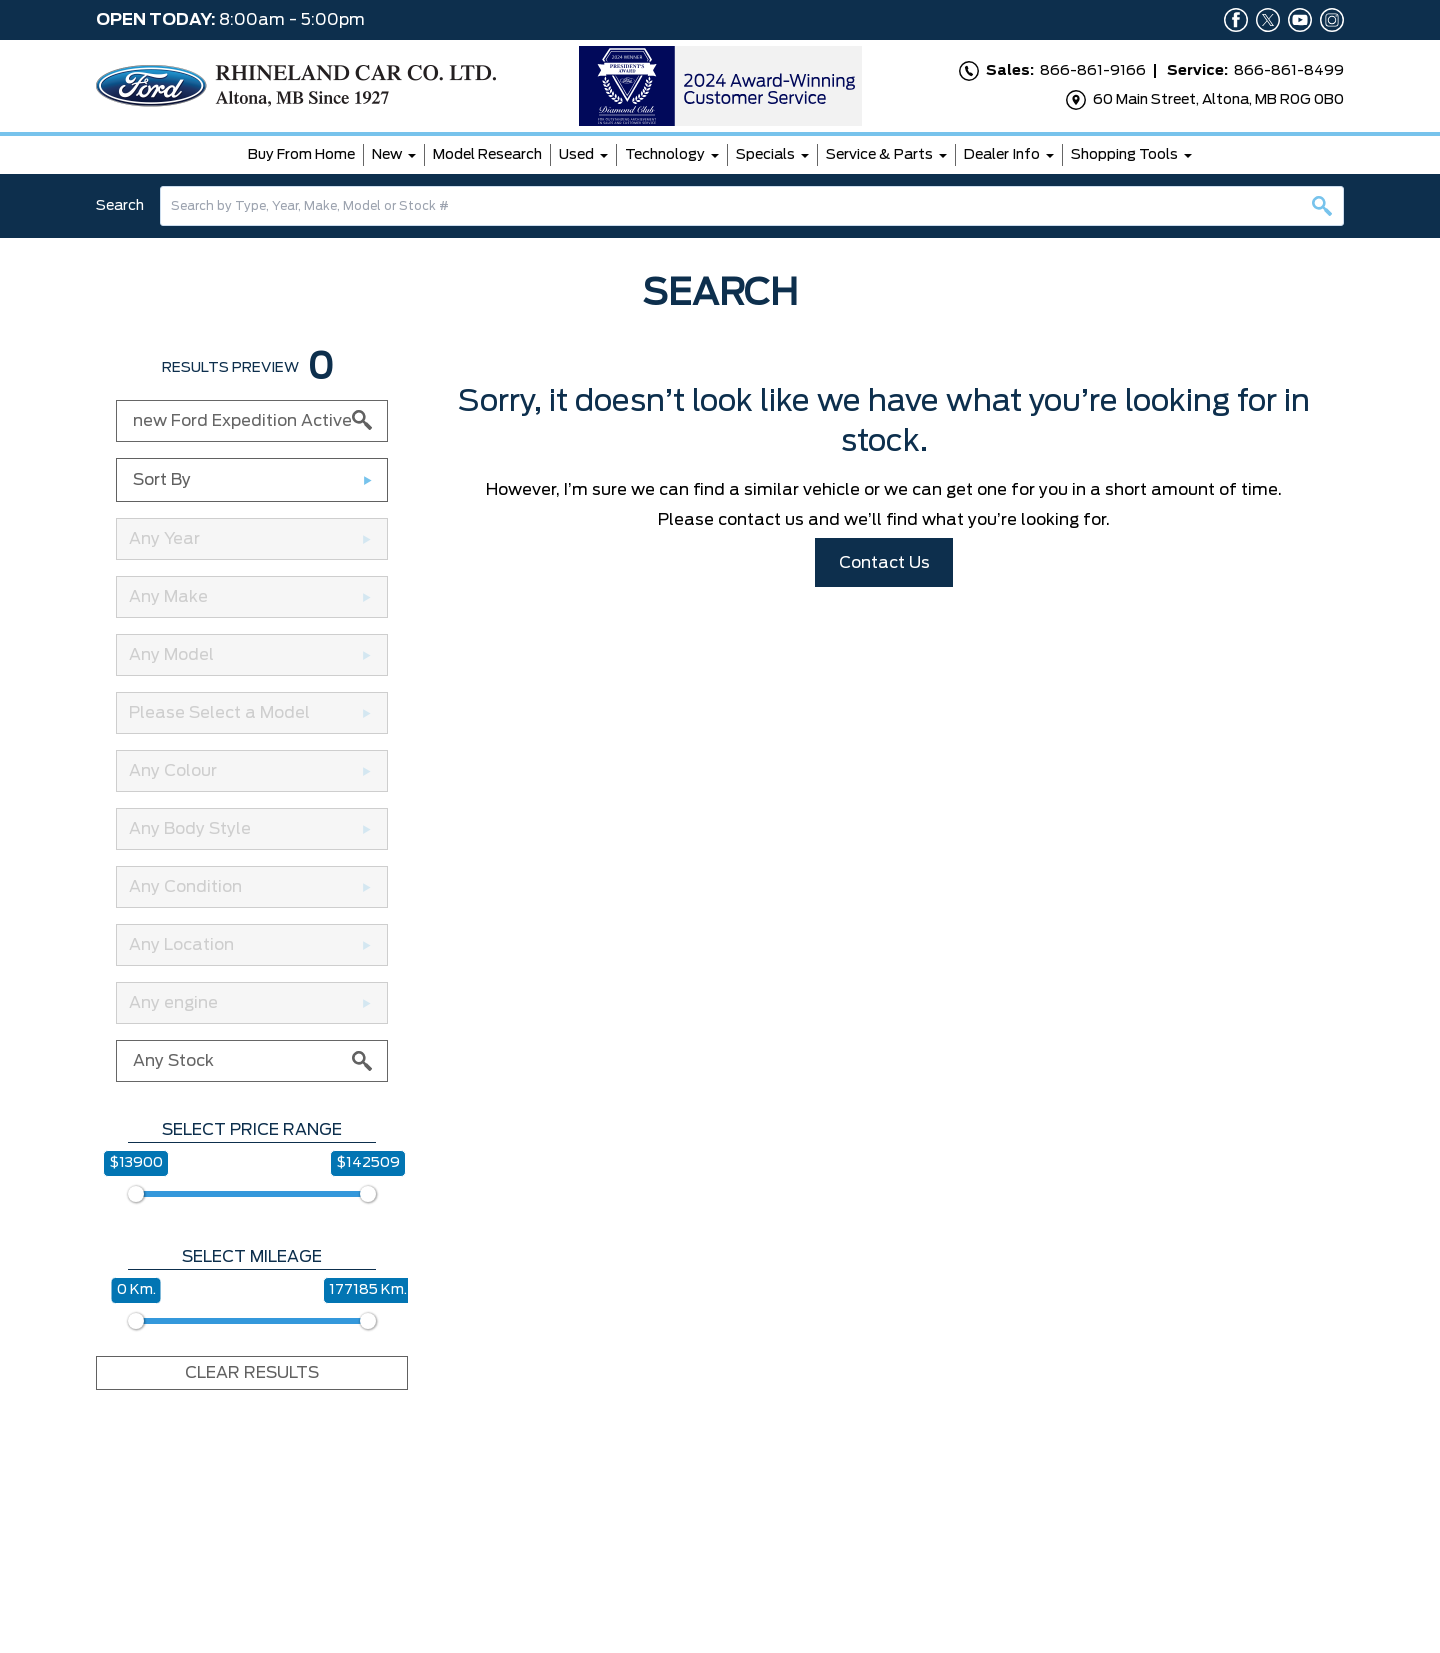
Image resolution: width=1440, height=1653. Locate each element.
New (387, 155)
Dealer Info (1002, 155)
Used (576, 155)
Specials (765, 155)
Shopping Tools (1124, 155)
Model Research (487, 155)
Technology (665, 155)
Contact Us (884, 563)
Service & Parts (879, 155)
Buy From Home (301, 155)
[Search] (752, 206)
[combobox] (752, 206)
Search (120, 206)
